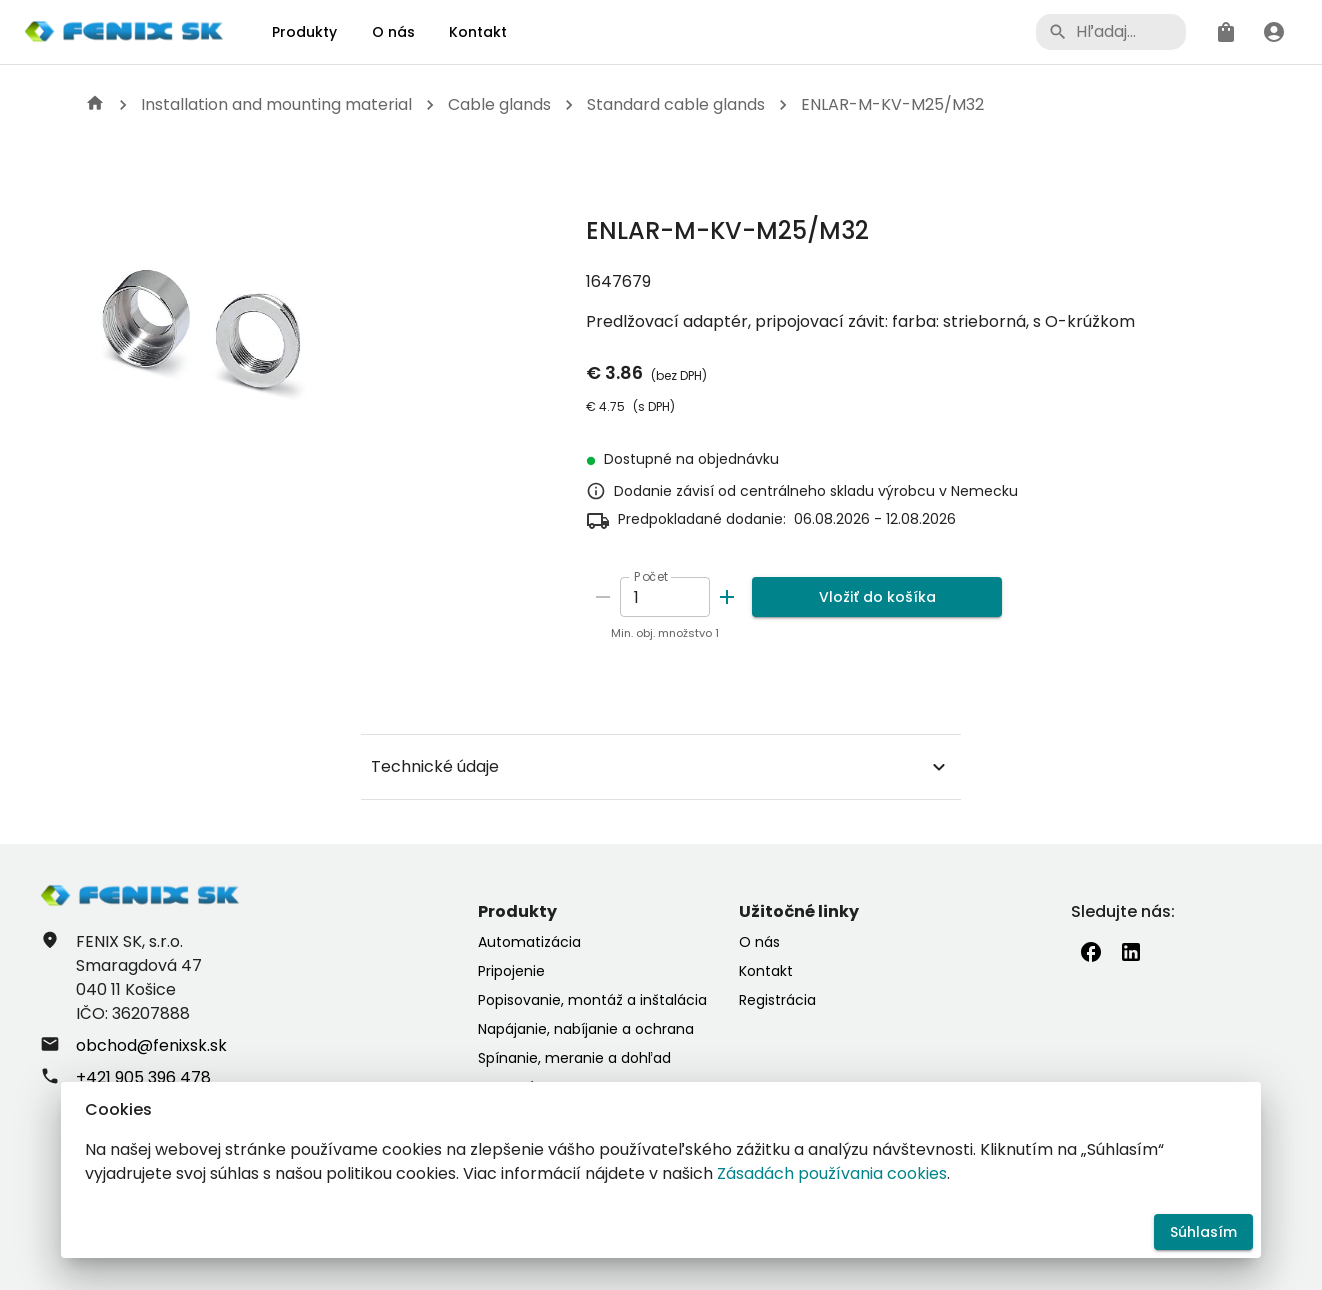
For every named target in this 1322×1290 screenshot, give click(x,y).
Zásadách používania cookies (832, 1173)
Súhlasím (1203, 1232)
